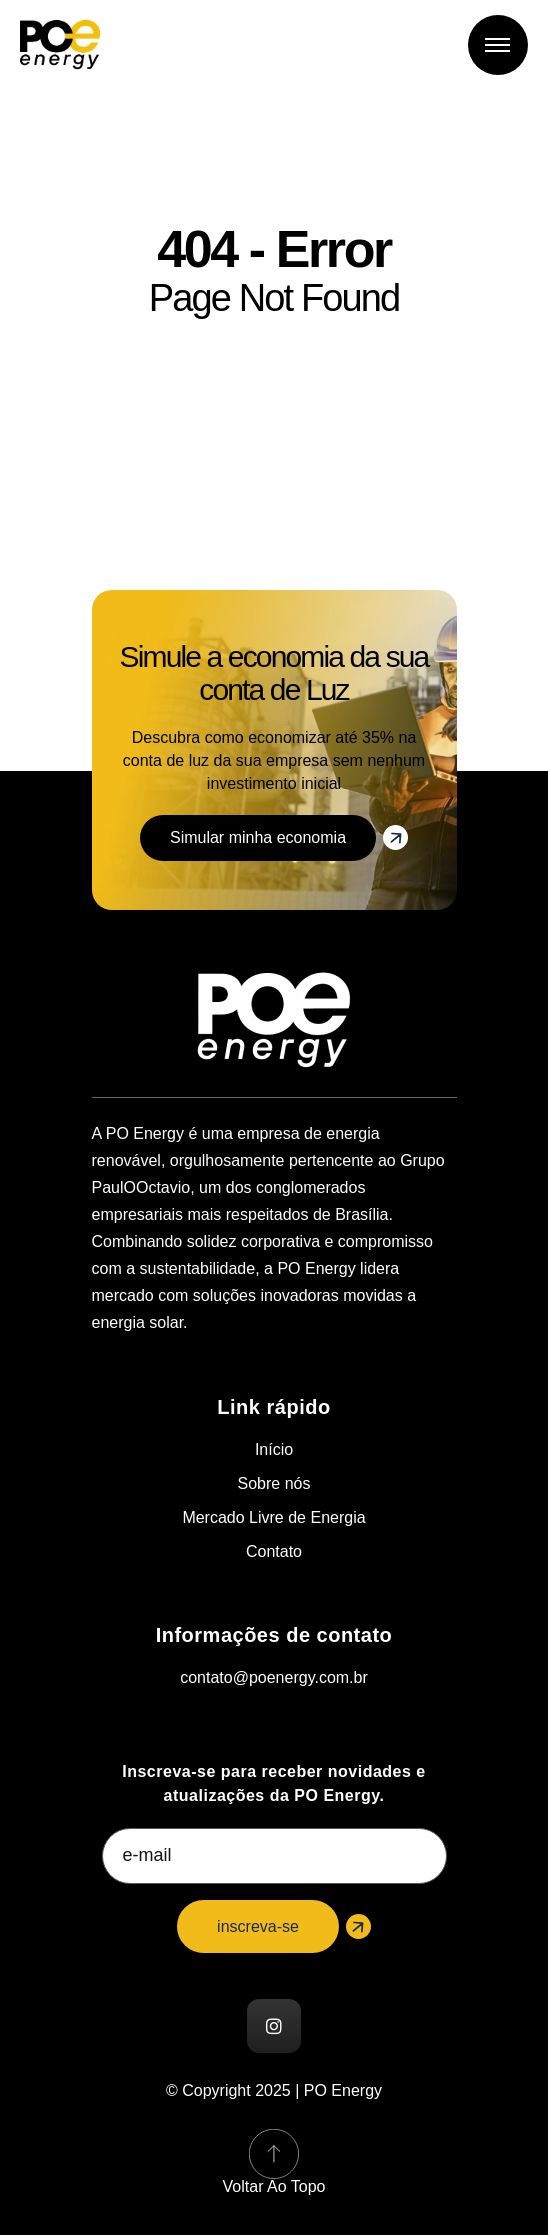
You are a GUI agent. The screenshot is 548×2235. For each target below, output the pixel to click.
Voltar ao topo (274, 2186)
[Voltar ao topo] (274, 2154)
